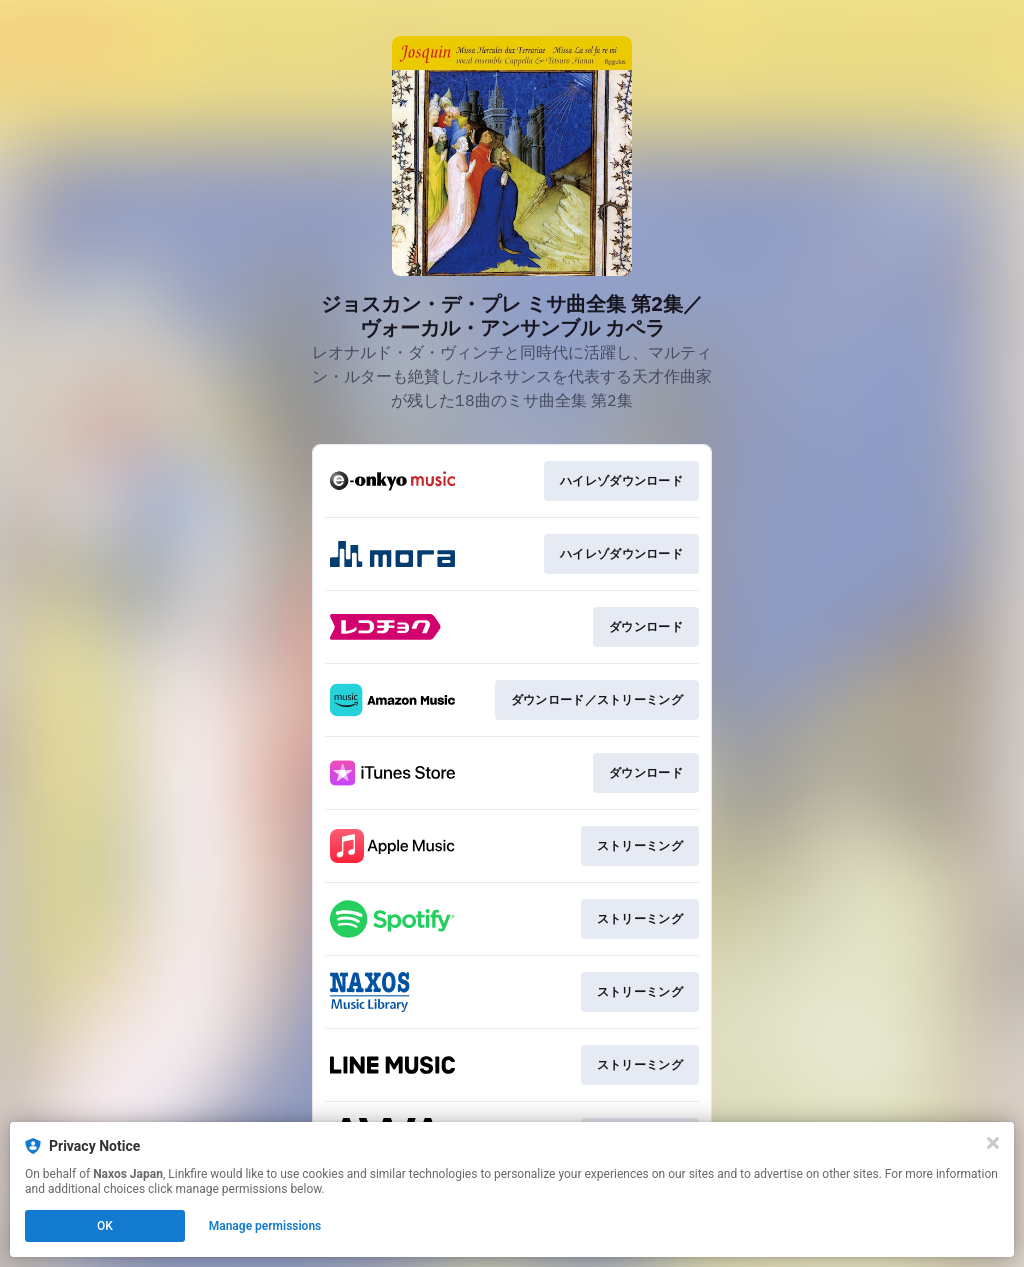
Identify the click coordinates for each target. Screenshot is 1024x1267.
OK (105, 1226)
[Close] (993, 1143)
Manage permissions (265, 1226)
